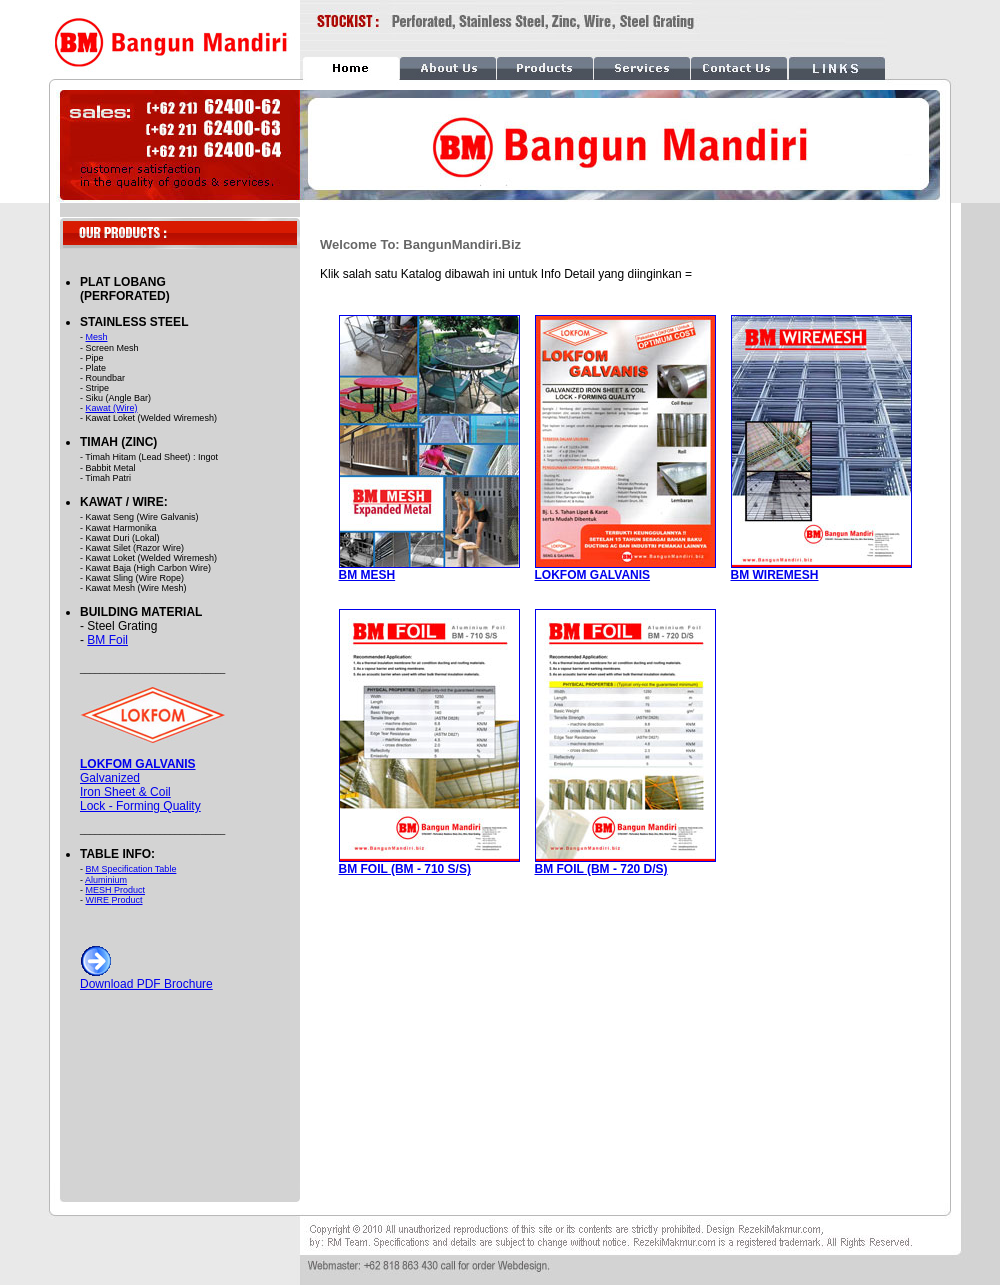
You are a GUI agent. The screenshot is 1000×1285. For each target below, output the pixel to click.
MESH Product (116, 890)
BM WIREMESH (775, 575)
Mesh (97, 337)
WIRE (99, 900)
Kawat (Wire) (112, 408)
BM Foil (107, 640)
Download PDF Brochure (146, 978)
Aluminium (106, 880)
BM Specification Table (131, 869)
